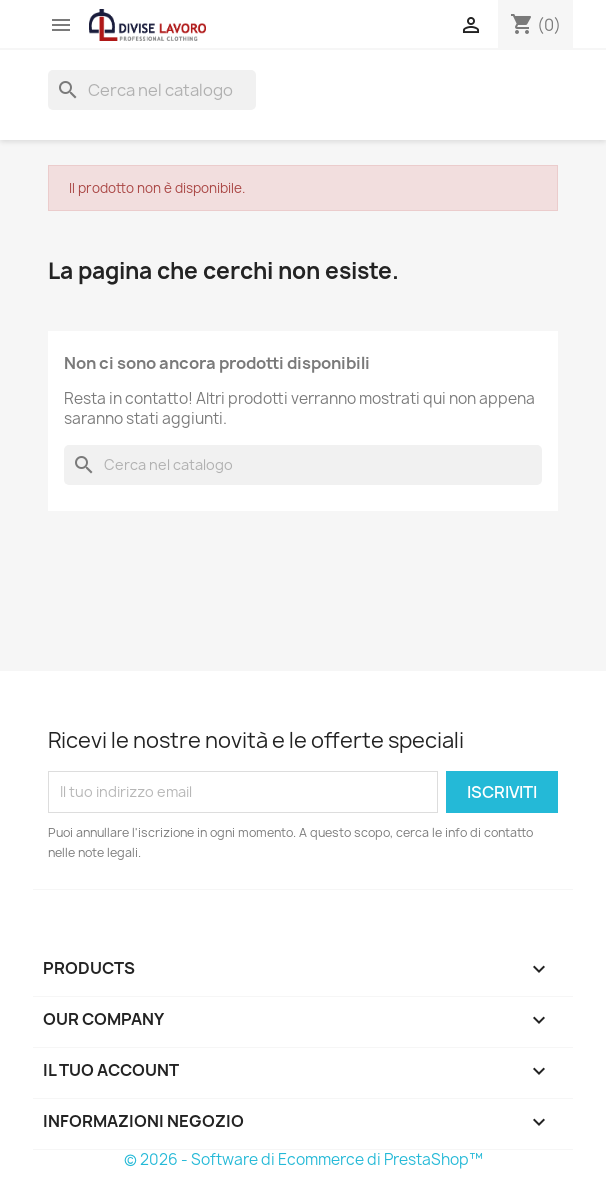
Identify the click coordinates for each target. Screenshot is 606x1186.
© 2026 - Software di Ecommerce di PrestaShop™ (303, 1159)
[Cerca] (152, 90)
